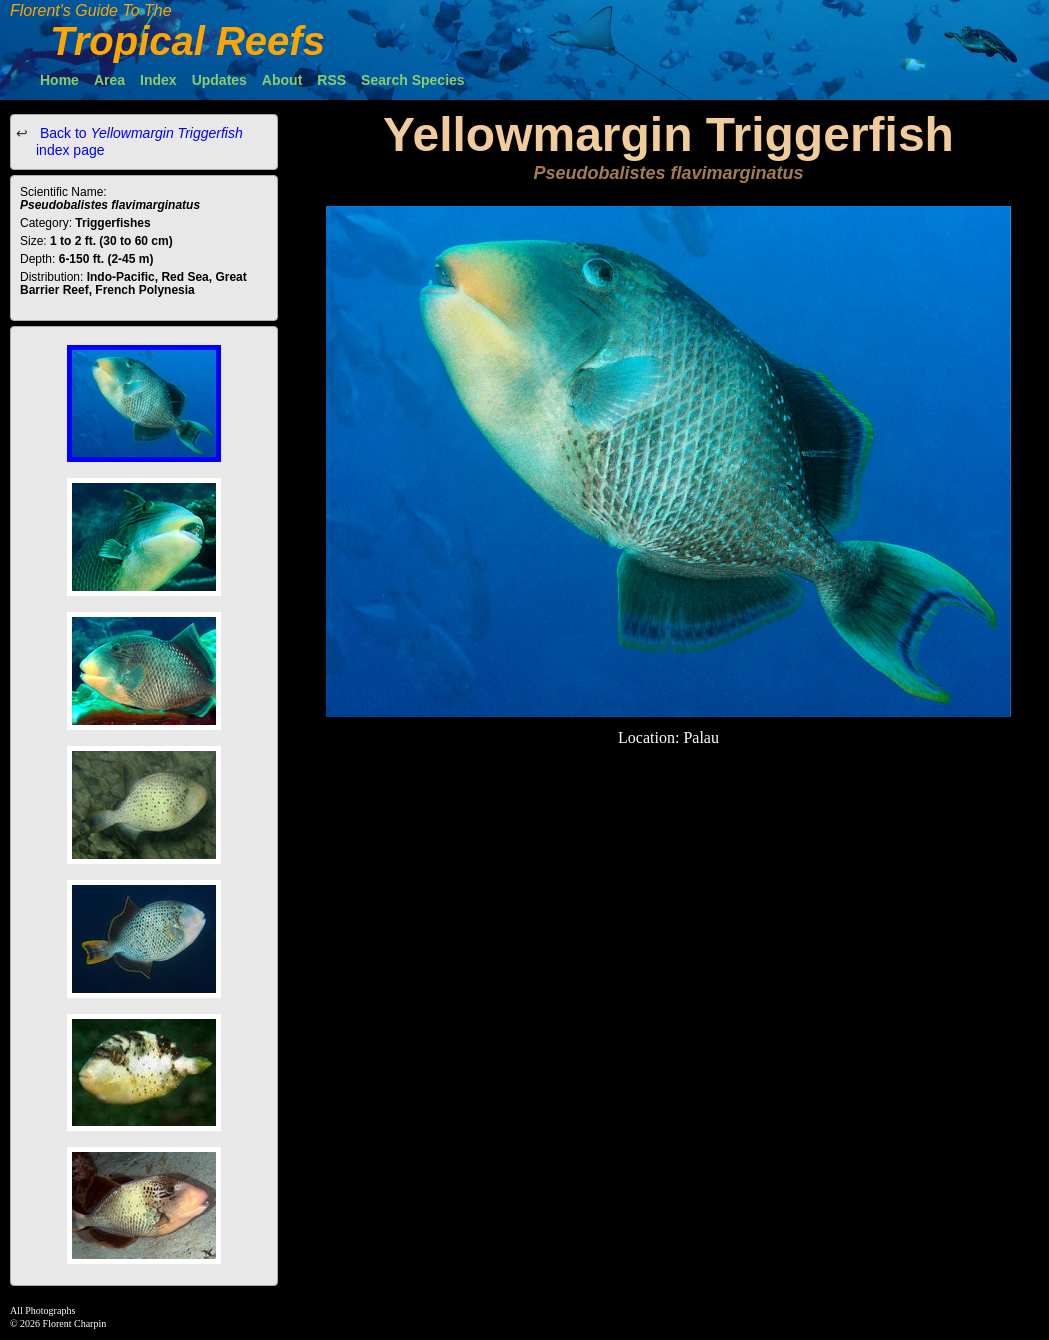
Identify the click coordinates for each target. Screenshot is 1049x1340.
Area (109, 80)
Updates (219, 80)
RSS (331, 80)
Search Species (413, 80)
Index (158, 80)
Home (59, 80)
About (282, 80)
